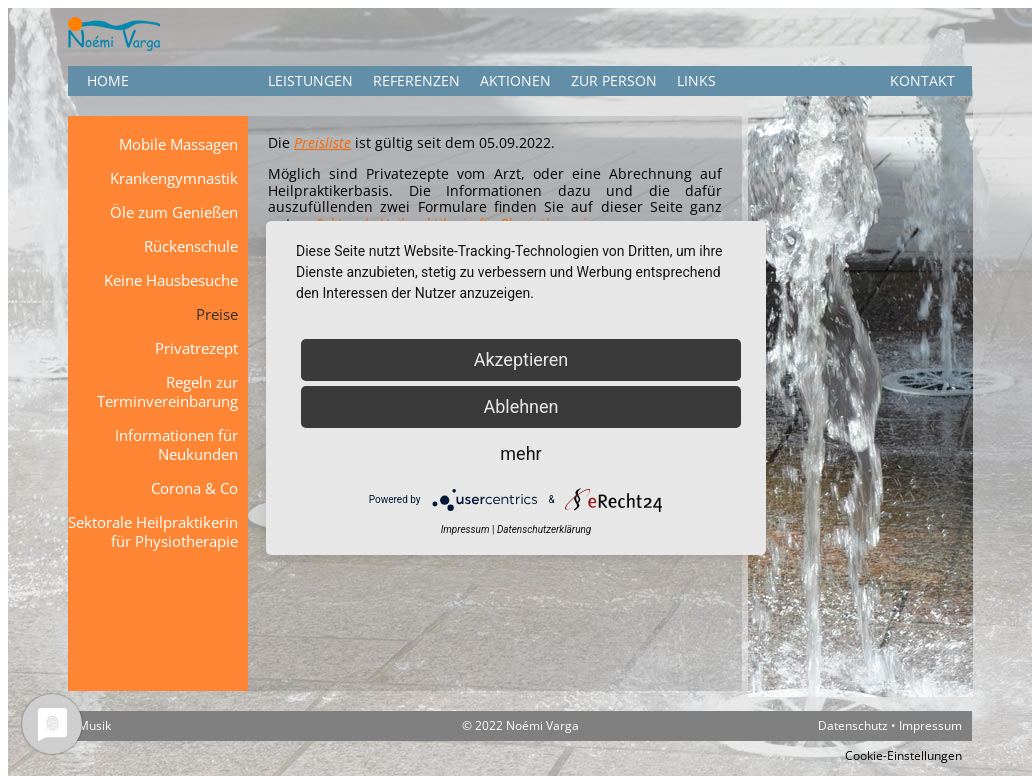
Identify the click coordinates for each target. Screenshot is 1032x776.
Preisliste (322, 142)
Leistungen (310, 80)
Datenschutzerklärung (544, 529)
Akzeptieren (521, 359)
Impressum (930, 725)
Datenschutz (853, 725)
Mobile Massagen (178, 144)
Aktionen (515, 80)
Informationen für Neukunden (176, 444)
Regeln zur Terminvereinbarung (167, 391)
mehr (520, 453)
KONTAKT (922, 80)
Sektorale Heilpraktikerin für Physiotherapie (153, 531)
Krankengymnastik (174, 178)
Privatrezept (196, 348)
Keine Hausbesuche (171, 280)
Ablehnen (520, 406)
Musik (94, 725)
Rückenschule (191, 246)
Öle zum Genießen (174, 212)
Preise (217, 314)
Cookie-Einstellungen (903, 755)
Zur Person (614, 80)
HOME (108, 80)
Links (696, 80)
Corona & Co (194, 488)
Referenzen (416, 80)
